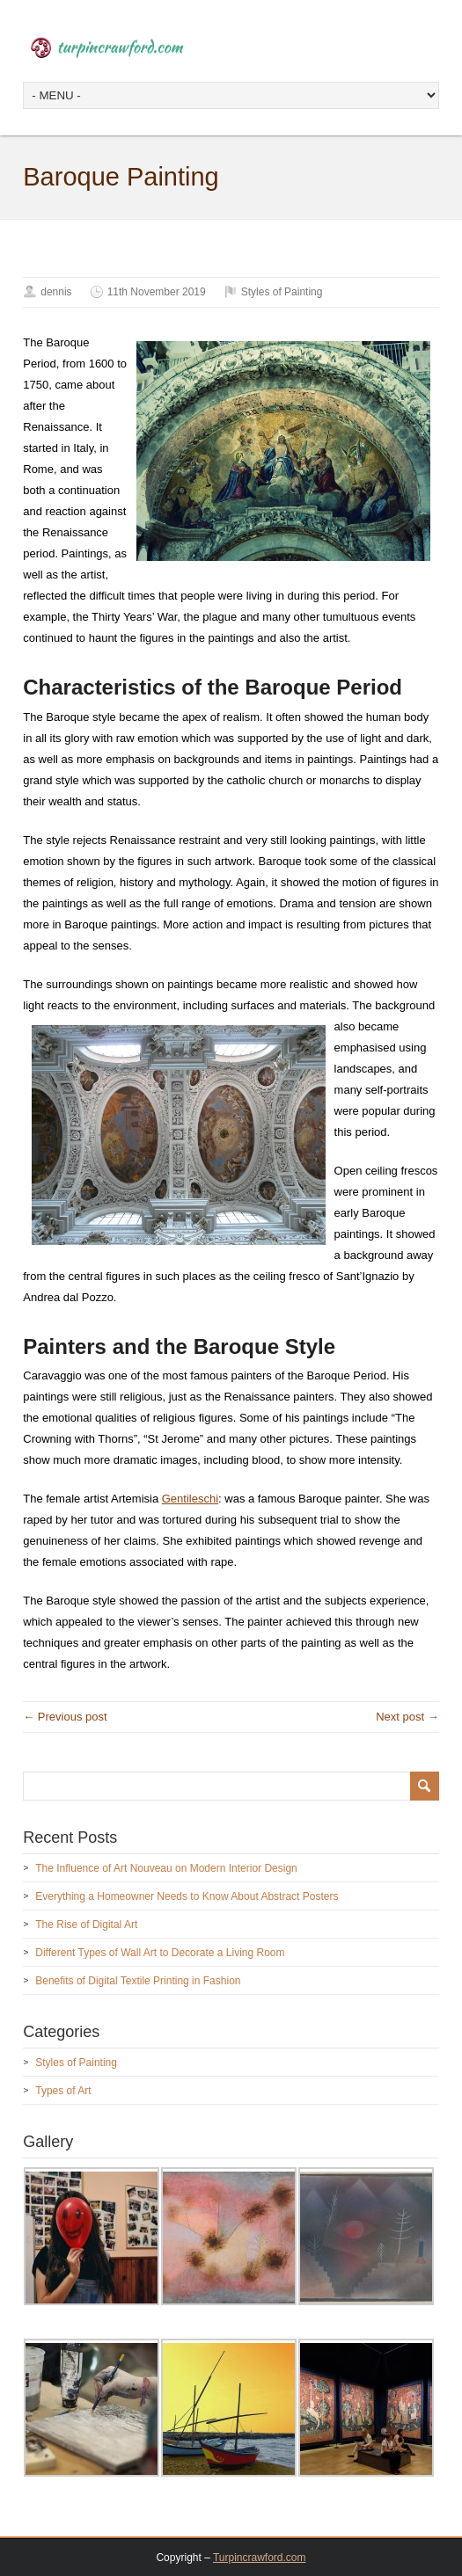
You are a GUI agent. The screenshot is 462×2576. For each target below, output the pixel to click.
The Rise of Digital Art (86, 1924)
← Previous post (64, 1716)
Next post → (407, 1716)
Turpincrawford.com (259, 2557)
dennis (55, 292)
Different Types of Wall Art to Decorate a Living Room (159, 1953)
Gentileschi (190, 1498)
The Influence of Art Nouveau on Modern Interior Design (166, 1868)
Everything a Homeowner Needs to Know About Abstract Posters (186, 1896)
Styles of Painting (282, 292)
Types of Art (63, 2091)
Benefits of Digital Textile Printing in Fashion (137, 1981)
